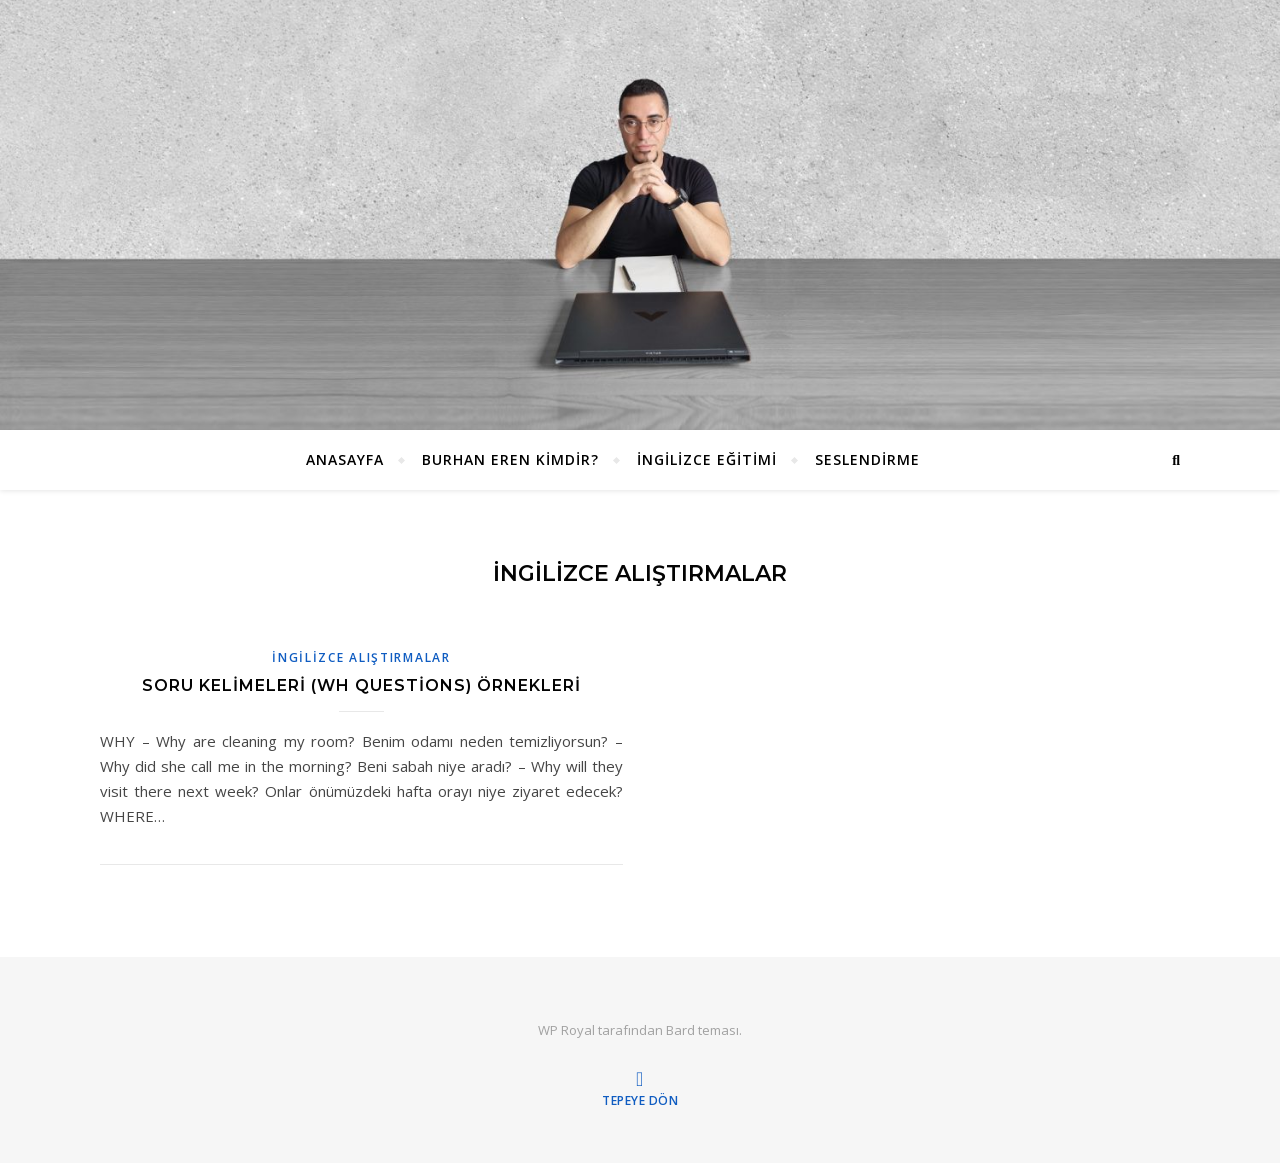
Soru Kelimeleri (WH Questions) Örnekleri (361, 685)
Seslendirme (867, 459)
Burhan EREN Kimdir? (510, 459)
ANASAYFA (345, 459)
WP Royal (566, 1030)
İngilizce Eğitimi (707, 459)
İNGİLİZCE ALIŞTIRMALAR (361, 657)
